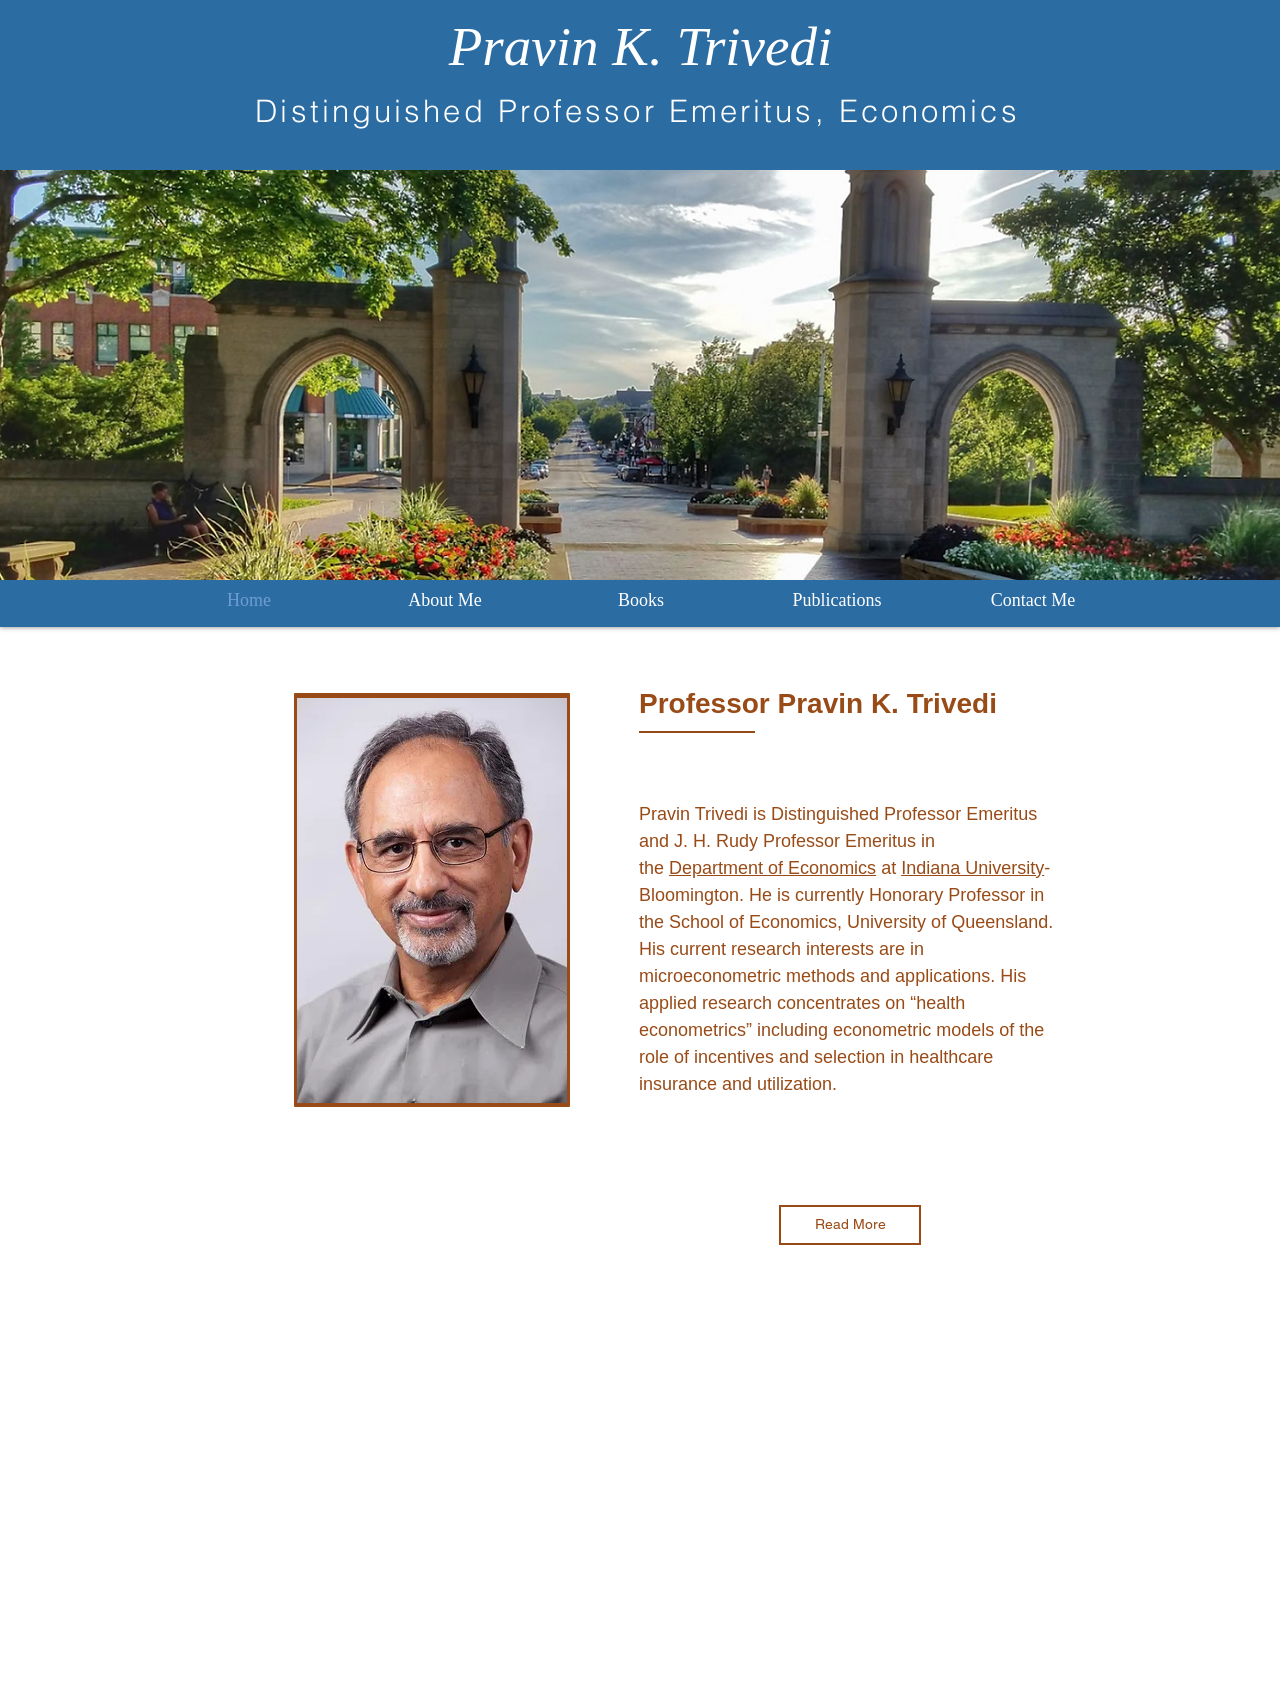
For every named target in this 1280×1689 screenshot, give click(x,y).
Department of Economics (772, 868)
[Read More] (850, 1225)
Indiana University (972, 868)
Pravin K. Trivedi (640, 46)
